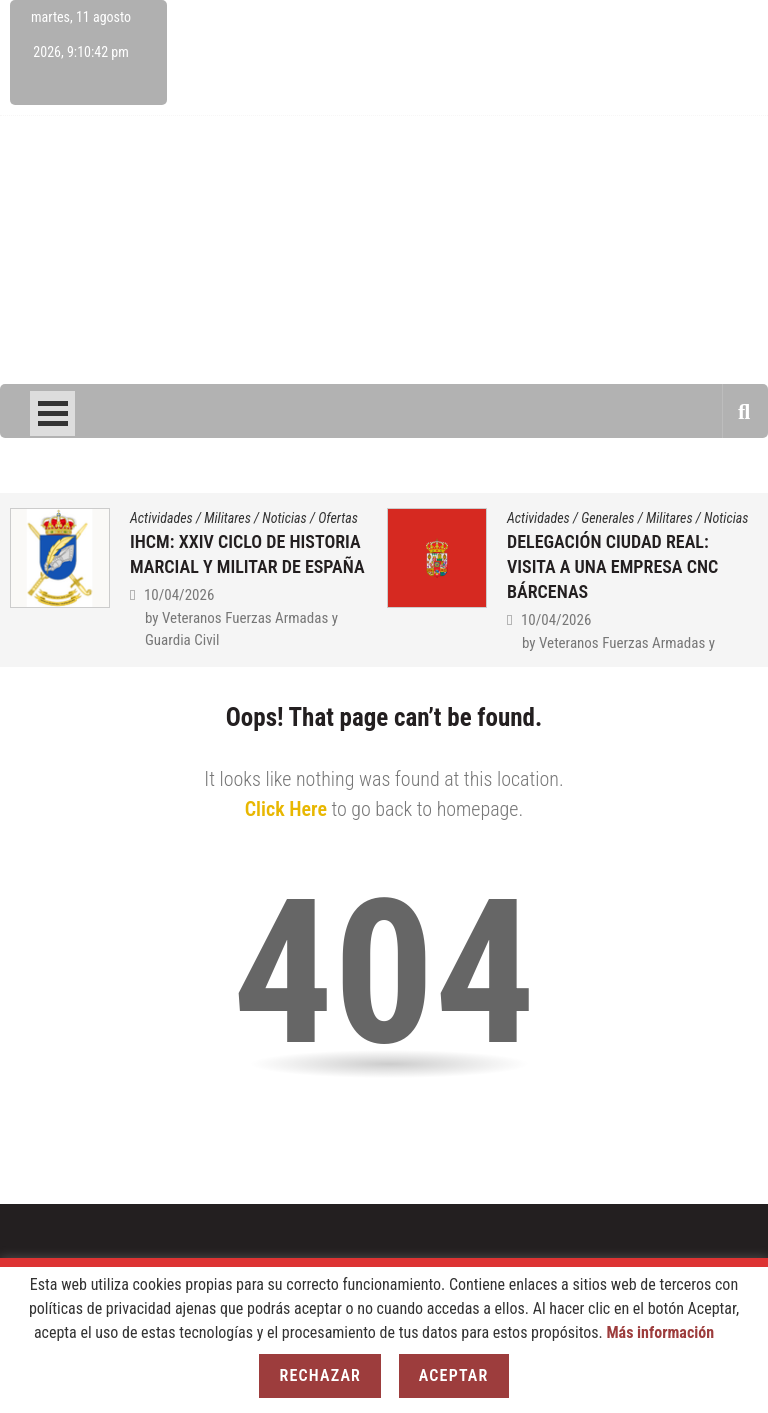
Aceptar (454, 1375)
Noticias (284, 518)
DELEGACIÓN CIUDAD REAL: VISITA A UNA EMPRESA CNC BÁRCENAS (612, 566)
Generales (607, 518)
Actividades (161, 518)
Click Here (286, 809)
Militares (227, 518)
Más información (660, 1332)
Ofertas (338, 518)
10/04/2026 (179, 595)
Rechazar (320, 1375)
